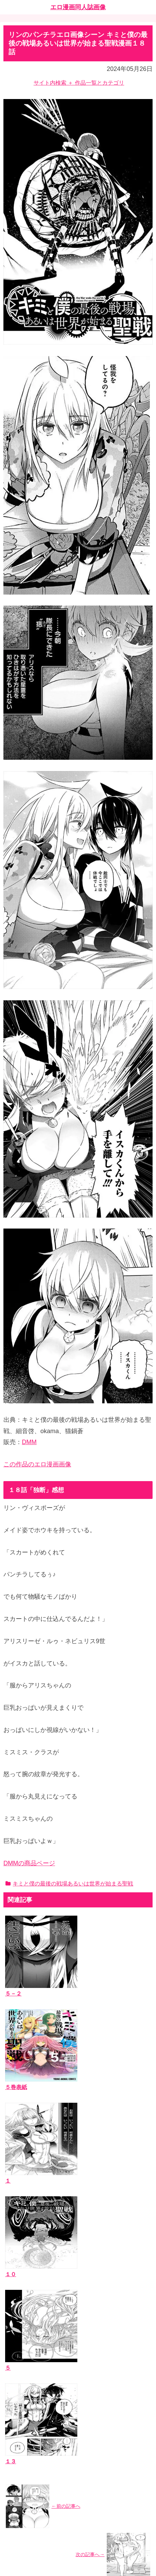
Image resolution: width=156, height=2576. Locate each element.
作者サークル (25, 2380)
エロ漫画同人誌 (28, 2369)
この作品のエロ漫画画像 (37, 1464)
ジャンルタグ (25, 2390)
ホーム (78, 2522)
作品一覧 (19, 2359)
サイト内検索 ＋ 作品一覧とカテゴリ (79, 83)
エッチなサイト (28, 2490)
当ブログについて (30, 2430)
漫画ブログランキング (36, 2480)
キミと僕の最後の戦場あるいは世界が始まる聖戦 (69, 1884)
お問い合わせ (25, 2440)
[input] (78, 2317)
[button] (146, 2317)
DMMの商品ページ (29, 1863)
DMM (29, 1442)
